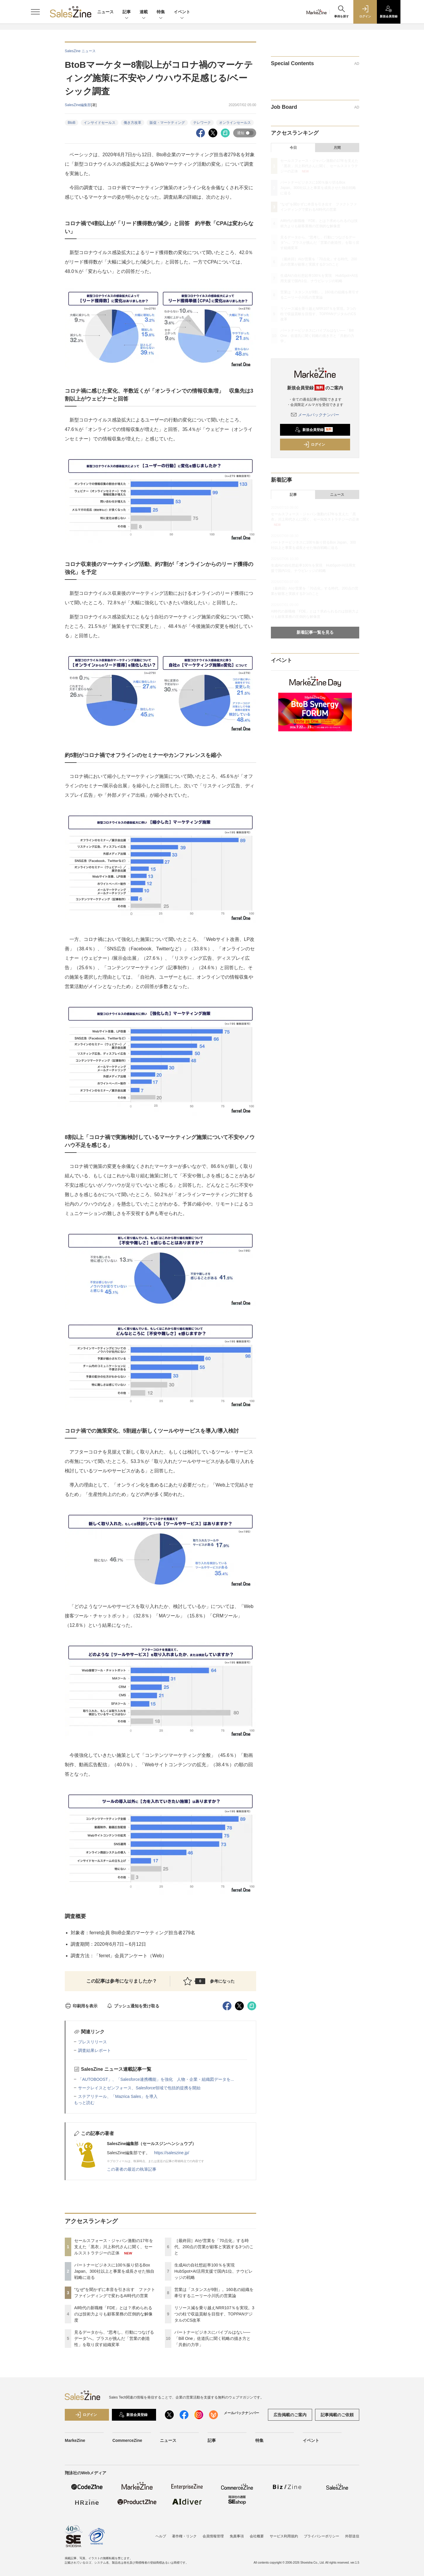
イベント (182, 12)
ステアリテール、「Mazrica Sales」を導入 (118, 2096)
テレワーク (202, 123)
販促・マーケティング (167, 123)
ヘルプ (160, 2536)
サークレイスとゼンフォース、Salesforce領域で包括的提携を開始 (139, 2088)
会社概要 (257, 2536)
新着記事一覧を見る (315, 632)
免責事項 (237, 2536)
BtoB (71, 123)
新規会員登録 (314, 430)
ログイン (314, 444)
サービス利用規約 (284, 2536)
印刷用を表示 (81, 2006)
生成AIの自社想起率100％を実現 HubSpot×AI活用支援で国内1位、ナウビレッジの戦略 (213, 2271)
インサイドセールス (99, 123)
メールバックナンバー (315, 414)
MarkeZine (75, 2440)
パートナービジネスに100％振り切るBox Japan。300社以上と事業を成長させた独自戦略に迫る (114, 2271)
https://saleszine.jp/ (171, 2152)
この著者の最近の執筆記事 (131, 2169)
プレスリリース (92, 2042)
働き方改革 (132, 123)
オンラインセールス (235, 123)
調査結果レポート (94, 2050)
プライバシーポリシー (321, 2536)
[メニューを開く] (35, 12)
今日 (293, 148)
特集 (161, 12)
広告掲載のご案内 (290, 2414)
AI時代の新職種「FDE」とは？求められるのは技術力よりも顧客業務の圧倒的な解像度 (113, 2313)
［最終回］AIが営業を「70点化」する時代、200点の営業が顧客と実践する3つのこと (214, 2246)
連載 (144, 12)
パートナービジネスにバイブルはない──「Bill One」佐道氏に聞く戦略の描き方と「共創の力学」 (212, 2338)
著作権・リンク (184, 2536)
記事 (126, 12)
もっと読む (84, 2102)
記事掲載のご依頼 (337, 2414)
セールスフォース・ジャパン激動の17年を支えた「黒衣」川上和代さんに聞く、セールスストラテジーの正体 (113, 2246)
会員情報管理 (213, 2536)
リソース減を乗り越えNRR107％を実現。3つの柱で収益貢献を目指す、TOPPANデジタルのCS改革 (214, 2313)
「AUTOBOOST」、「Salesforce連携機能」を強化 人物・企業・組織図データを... (156, 2079)
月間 (337, 148)
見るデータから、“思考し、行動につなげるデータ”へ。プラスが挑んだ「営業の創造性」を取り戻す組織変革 (114, 2338)
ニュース (105, 11)
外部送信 (352, 2536)
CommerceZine (127, 2440)
